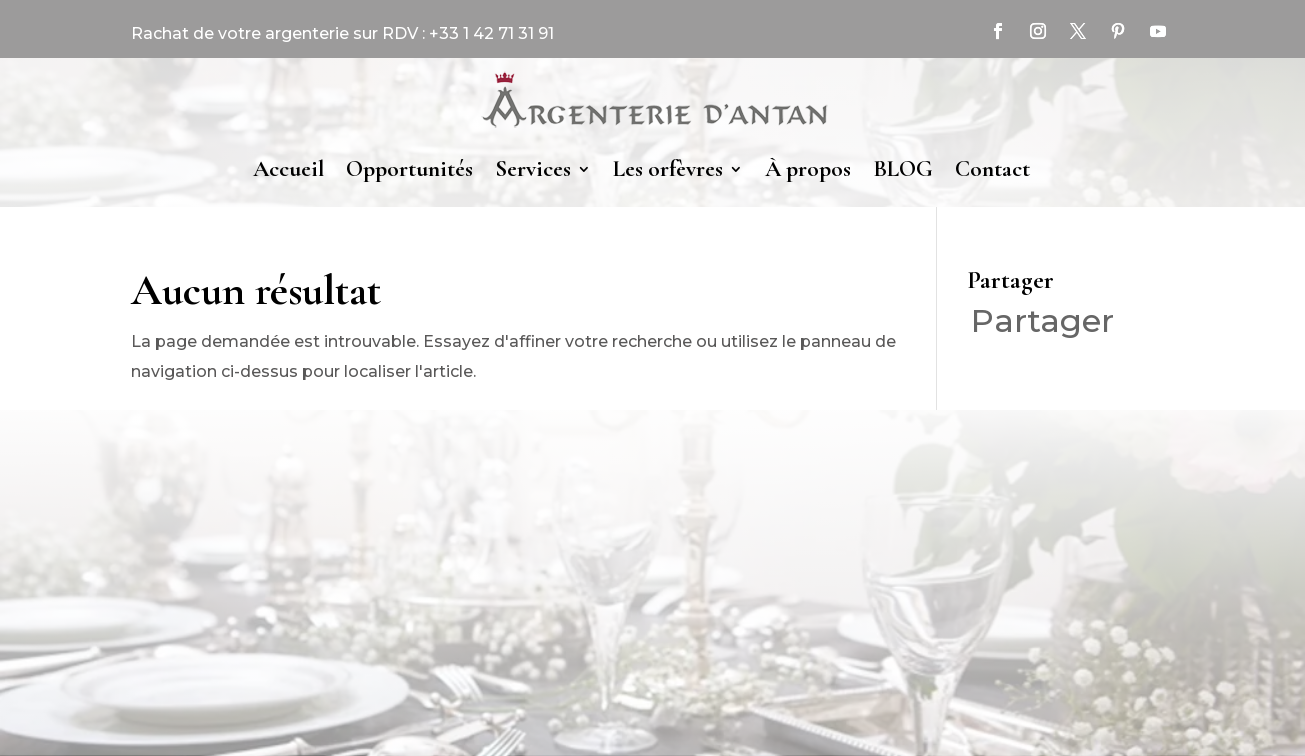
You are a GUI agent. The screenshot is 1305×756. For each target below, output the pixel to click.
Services (533, 169)
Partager (1042, 321)
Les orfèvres (668, 169)
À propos (808, 169)
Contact (992, 169)
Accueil (288, 169)
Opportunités (409, 169)
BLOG (903, 169)
